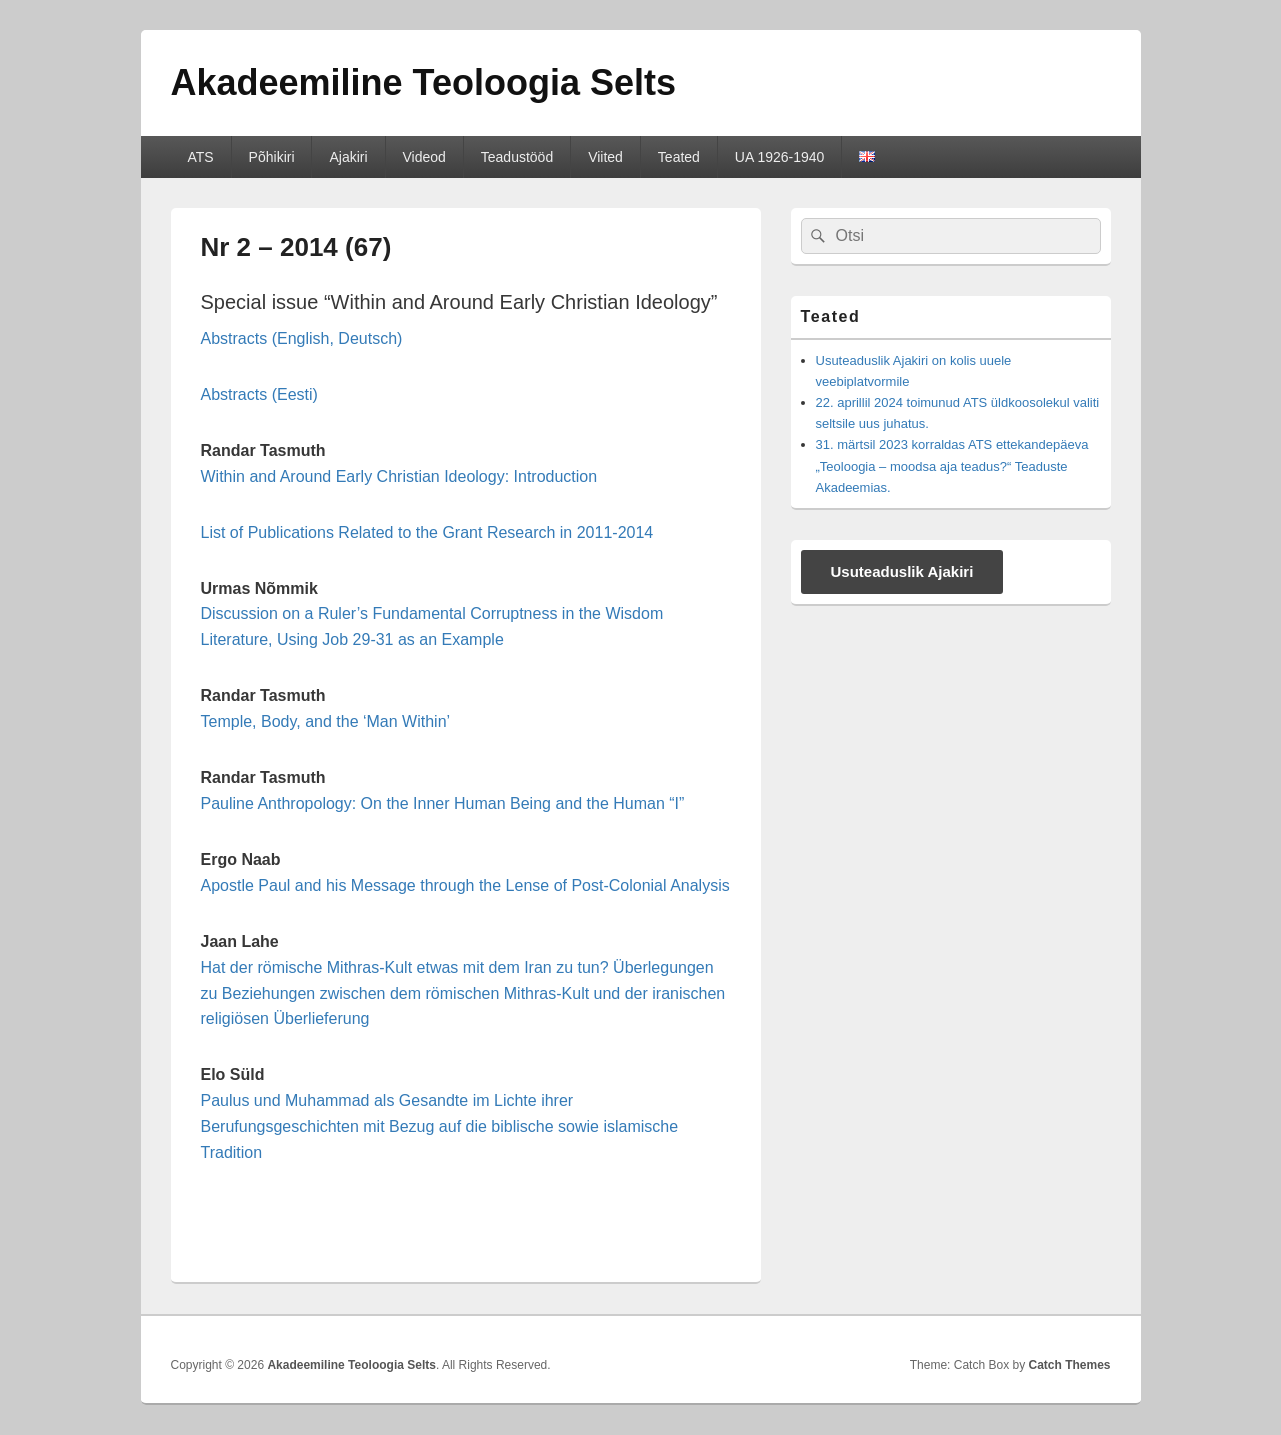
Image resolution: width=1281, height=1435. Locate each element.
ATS (200, 157)
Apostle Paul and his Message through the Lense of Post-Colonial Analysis (465, 885)
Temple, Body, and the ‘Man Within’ (326, 721)
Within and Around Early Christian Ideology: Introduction (399, 476)
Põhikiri (272, 157)
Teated (679, 157)
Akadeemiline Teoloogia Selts (423, 82)
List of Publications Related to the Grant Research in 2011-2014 (427, 532)
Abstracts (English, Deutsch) (302, 338)
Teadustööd (517, 157)
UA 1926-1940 (780, 157)
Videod (424, 157)
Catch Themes (1069, 1365)
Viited (605, 157)
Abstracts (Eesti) (259, 394)
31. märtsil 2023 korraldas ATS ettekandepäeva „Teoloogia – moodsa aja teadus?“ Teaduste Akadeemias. (952, 465)
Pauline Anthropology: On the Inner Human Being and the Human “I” (443, 803)
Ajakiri (348, 157)
